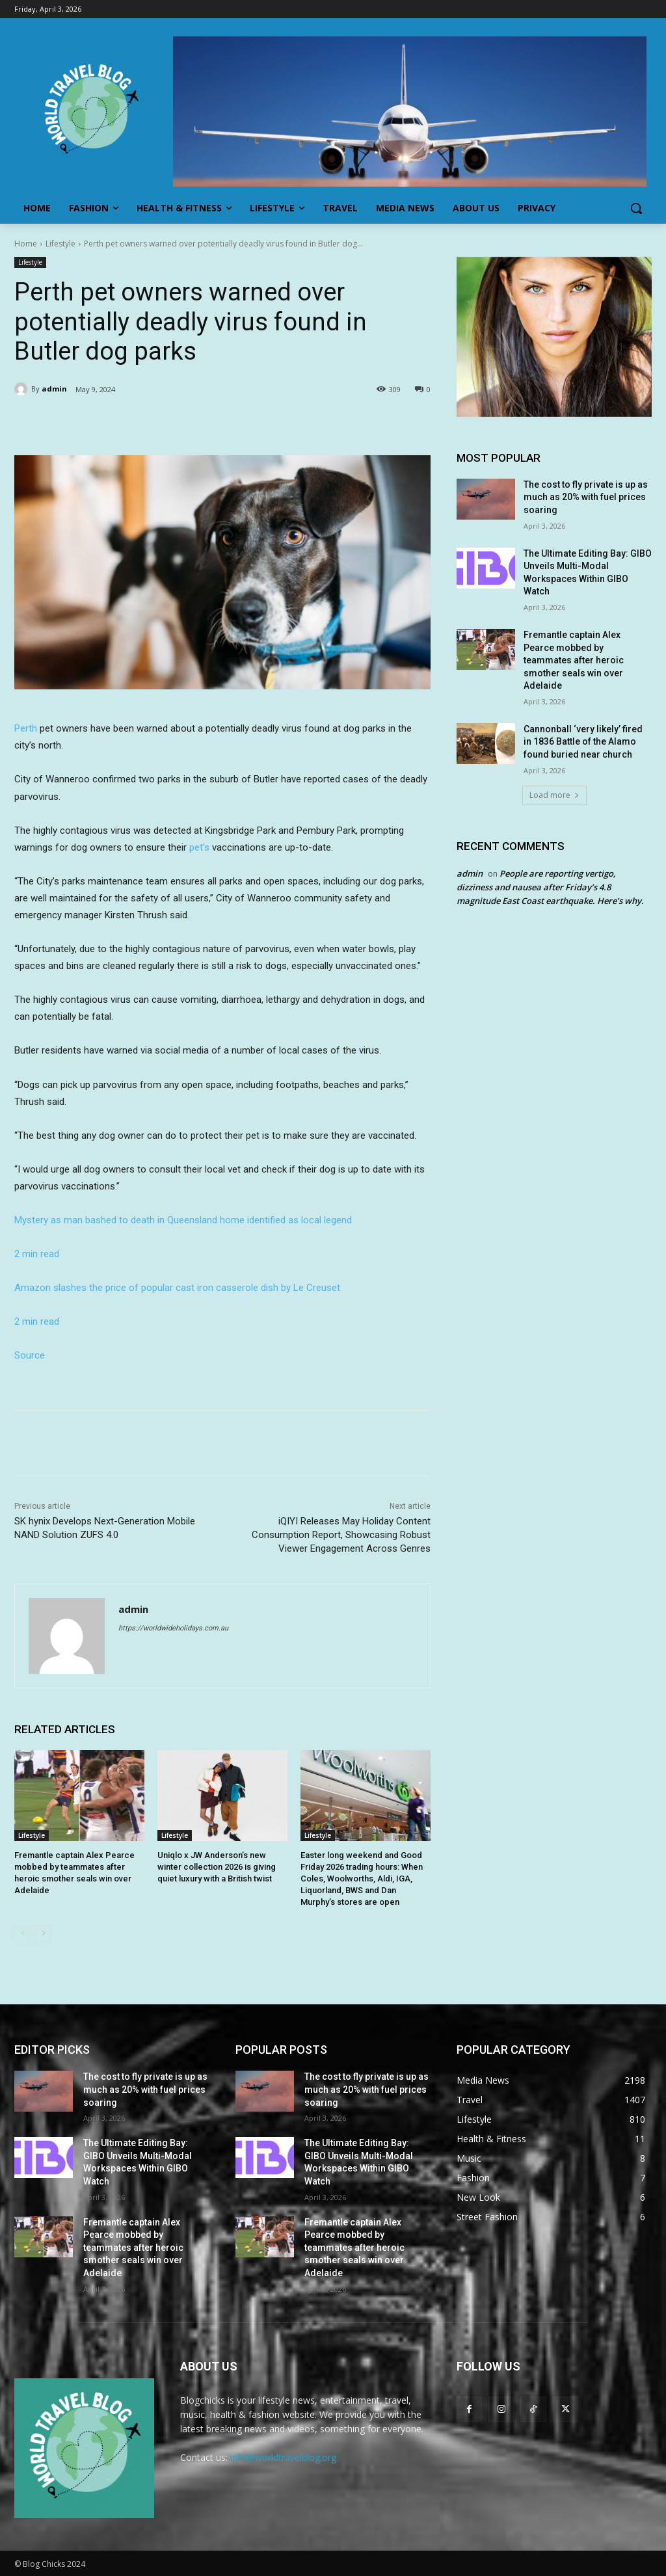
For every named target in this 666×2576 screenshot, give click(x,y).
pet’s (199, 847)
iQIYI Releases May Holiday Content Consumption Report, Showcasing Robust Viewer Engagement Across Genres (341, 1534)
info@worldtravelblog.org (283, 2457)
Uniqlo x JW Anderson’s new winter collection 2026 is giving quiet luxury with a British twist (216, 1866)
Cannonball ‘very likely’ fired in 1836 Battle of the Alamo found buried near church (583, 742)
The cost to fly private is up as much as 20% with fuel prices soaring (586, 497)
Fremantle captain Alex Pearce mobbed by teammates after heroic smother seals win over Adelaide (574, 660)
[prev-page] (22, 1933)
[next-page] (43, 1933)
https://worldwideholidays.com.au (173, 1628)
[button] (636, 208)
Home (25, 243)
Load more (554, 795)
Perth (25, 728)
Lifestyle (60, 243)
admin (54, 388)
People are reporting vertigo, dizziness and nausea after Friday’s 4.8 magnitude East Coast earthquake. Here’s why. (550, 887)
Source (29, 1355)
